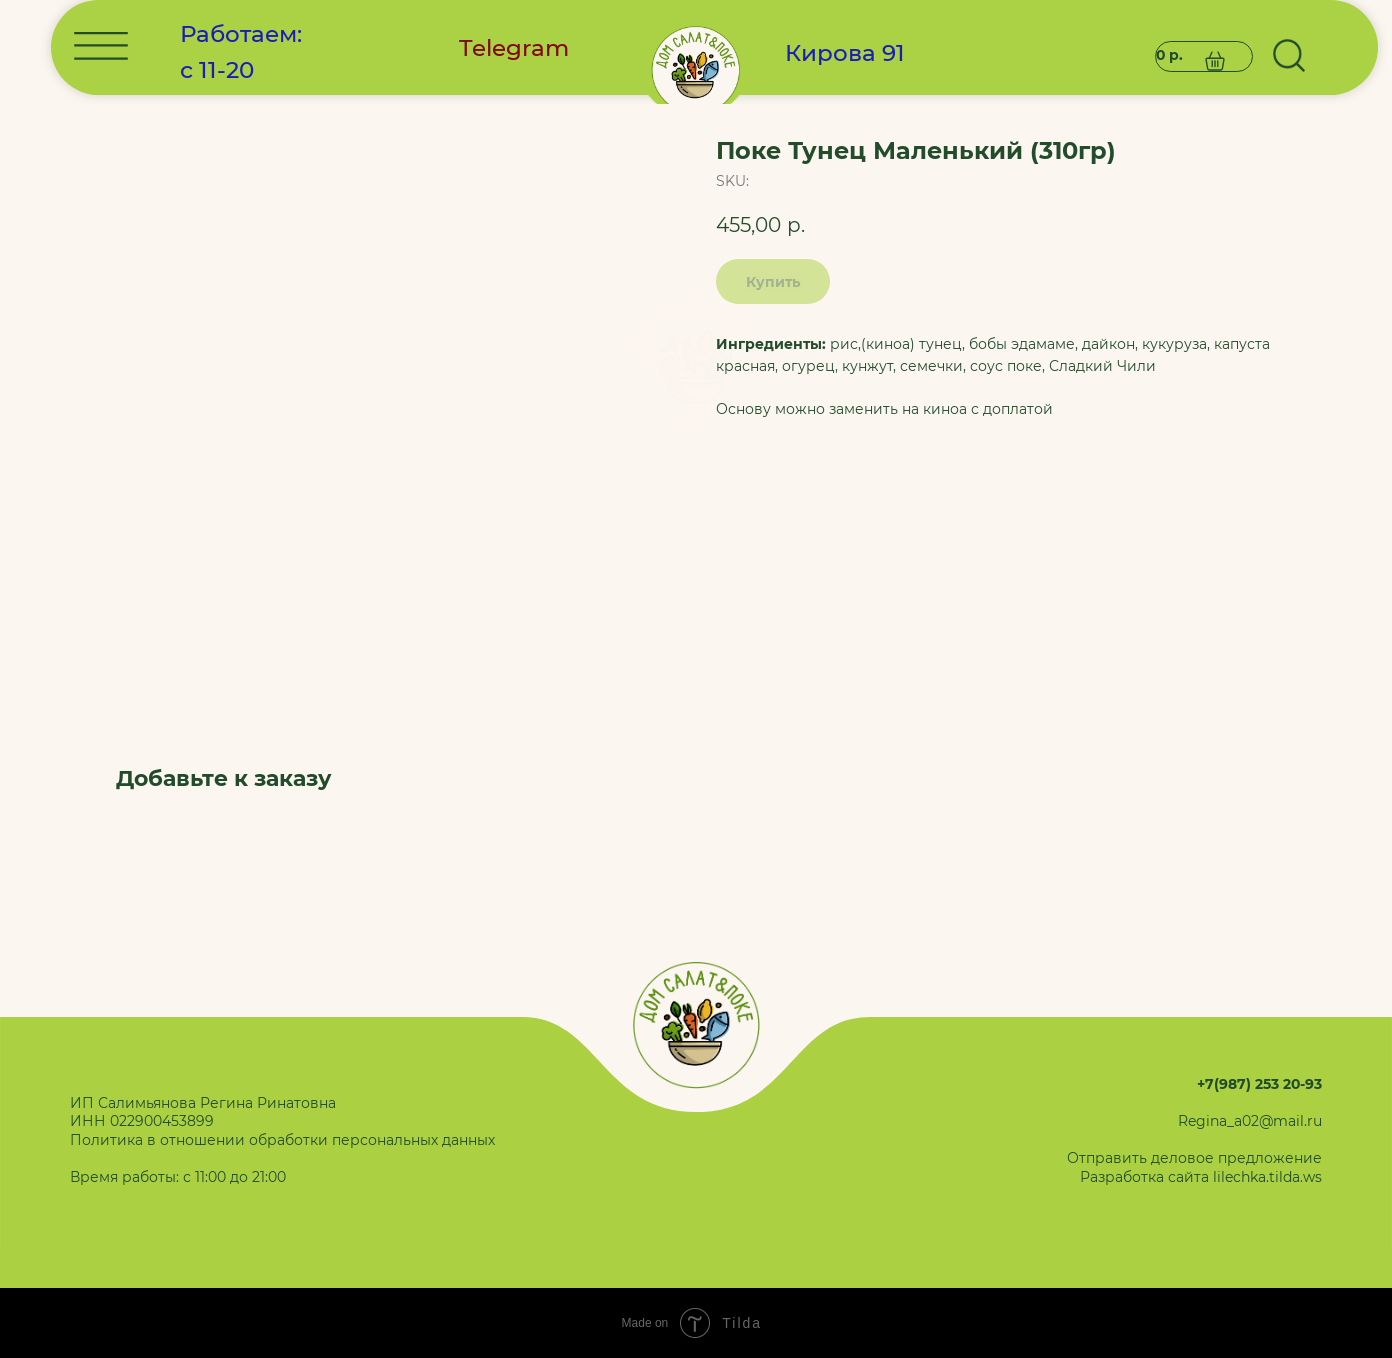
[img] (696, 359)
